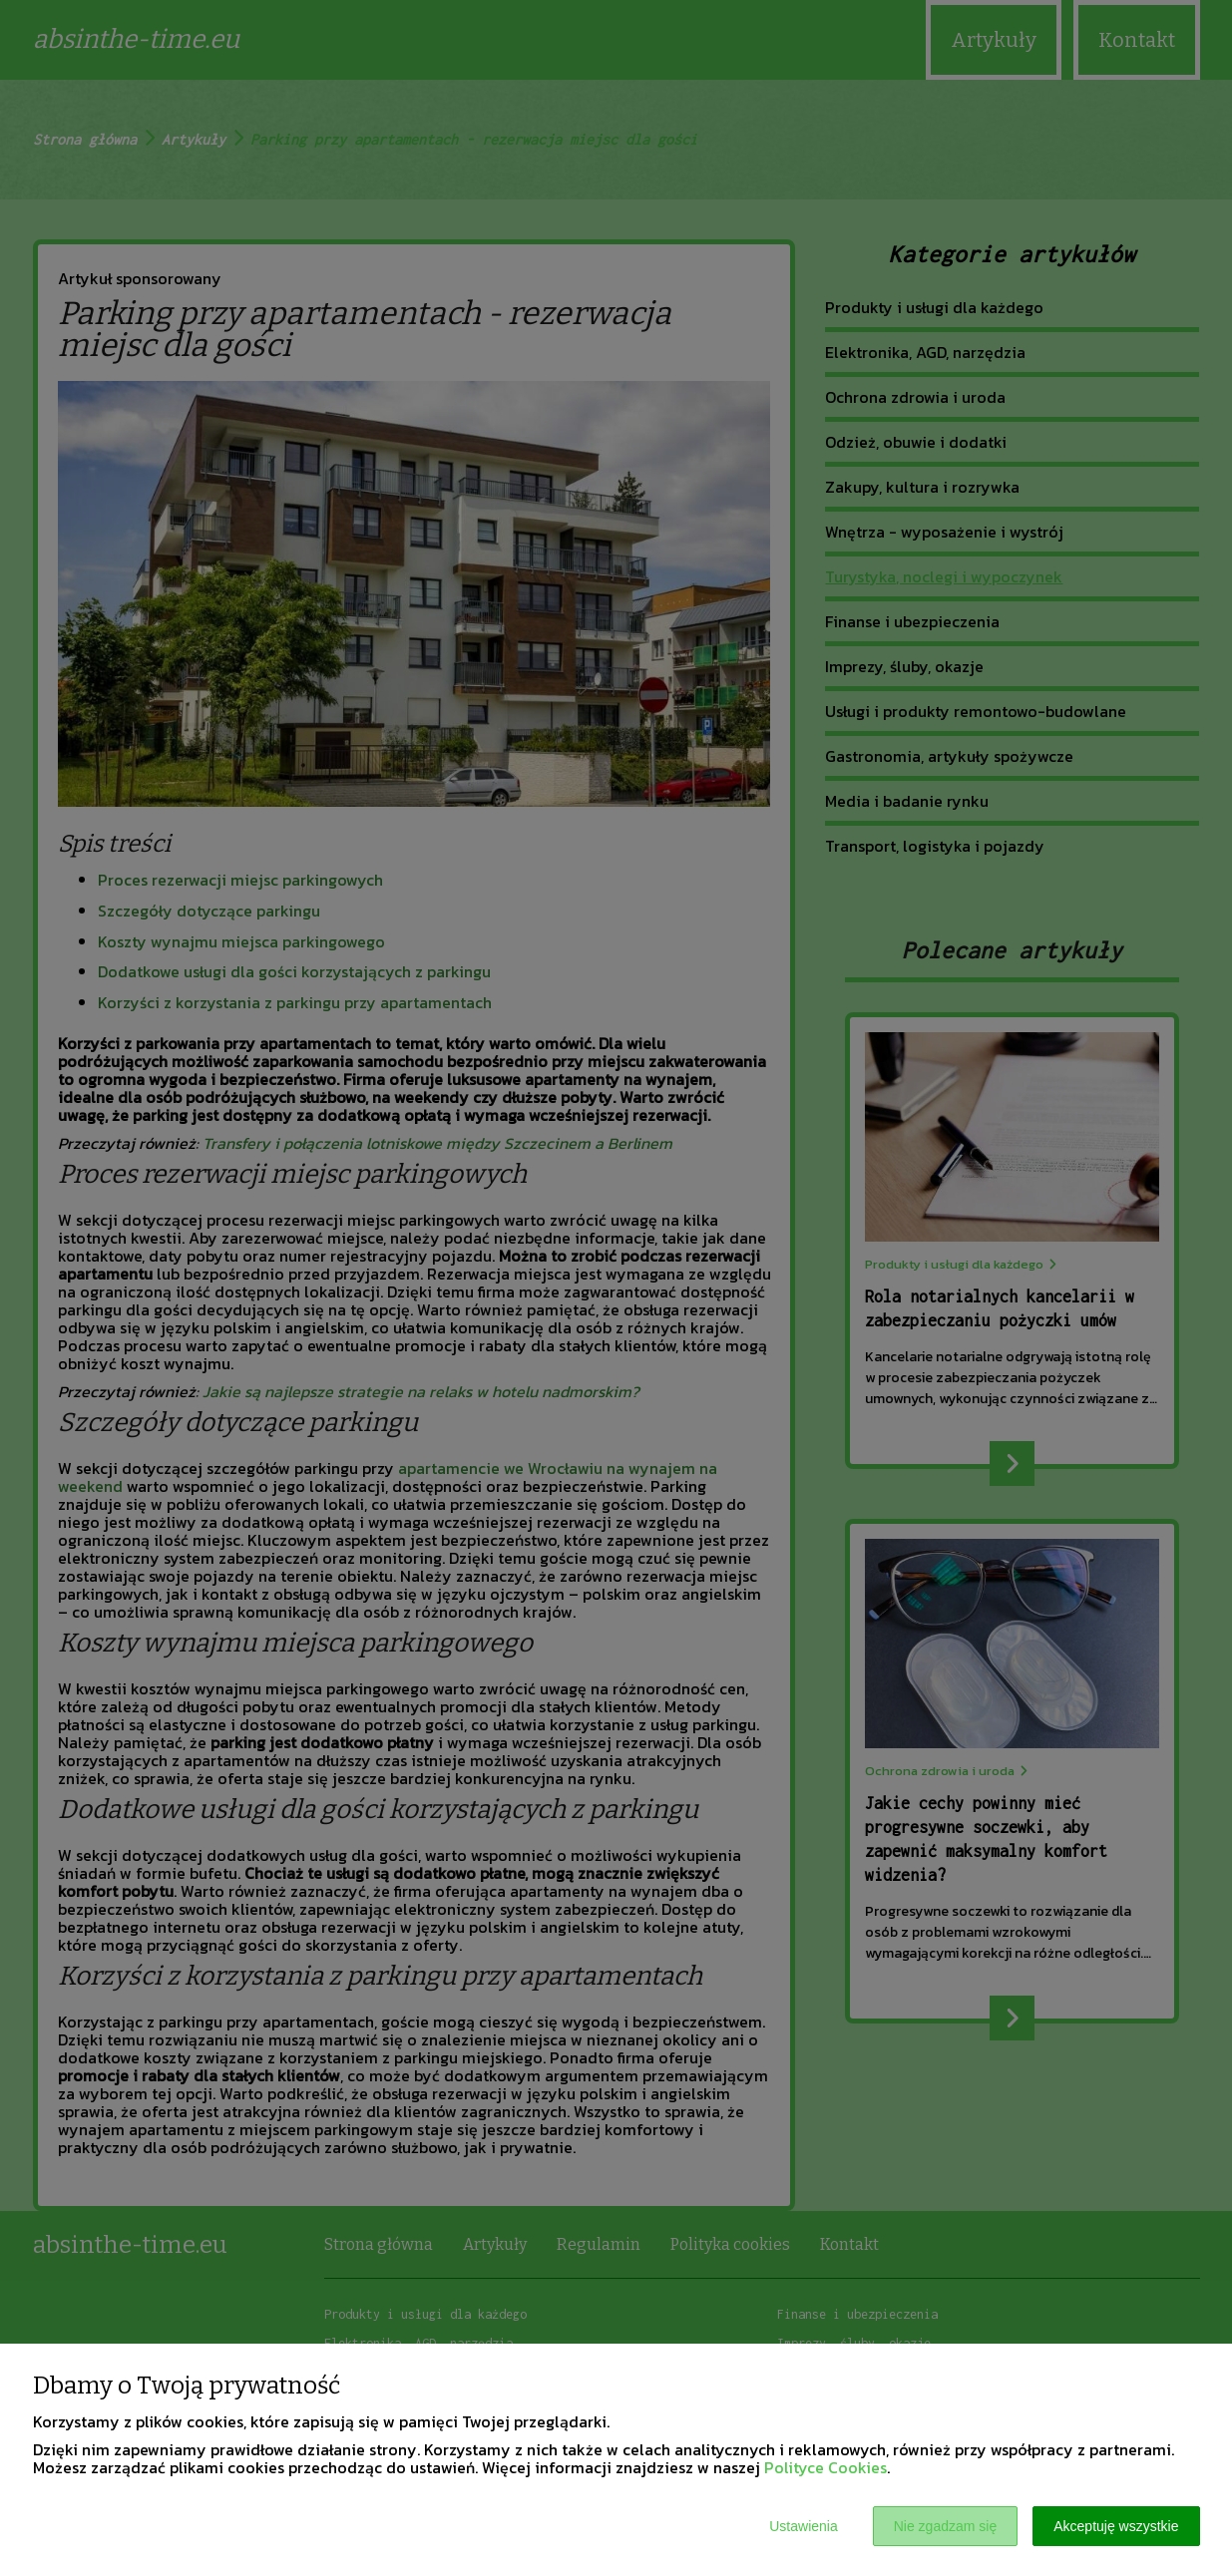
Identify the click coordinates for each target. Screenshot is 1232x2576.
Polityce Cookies (825, 2467)
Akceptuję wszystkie (1115, 2526)
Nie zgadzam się (946, 2526)
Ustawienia (803, 2526)
